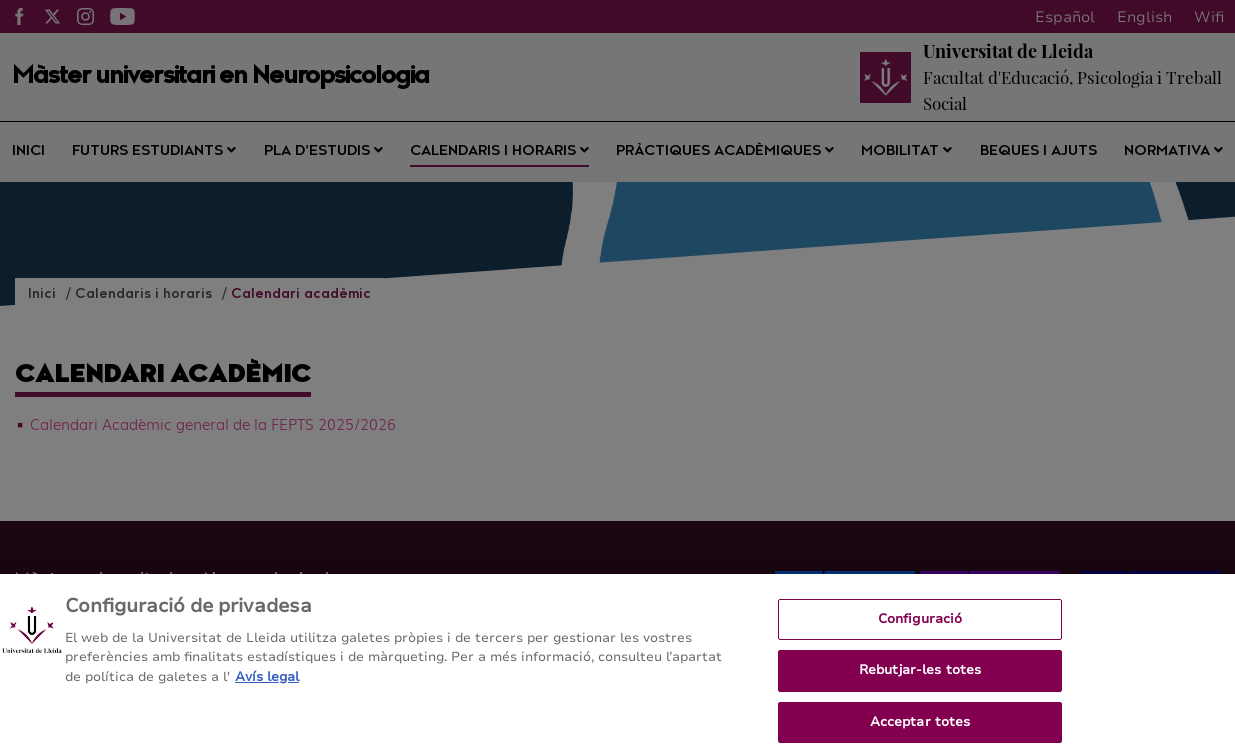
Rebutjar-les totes (920, 680)
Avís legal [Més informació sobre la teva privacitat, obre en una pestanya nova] (267, 686)
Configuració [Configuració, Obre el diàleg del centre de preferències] (920, 628)
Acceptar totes (920, 731)
